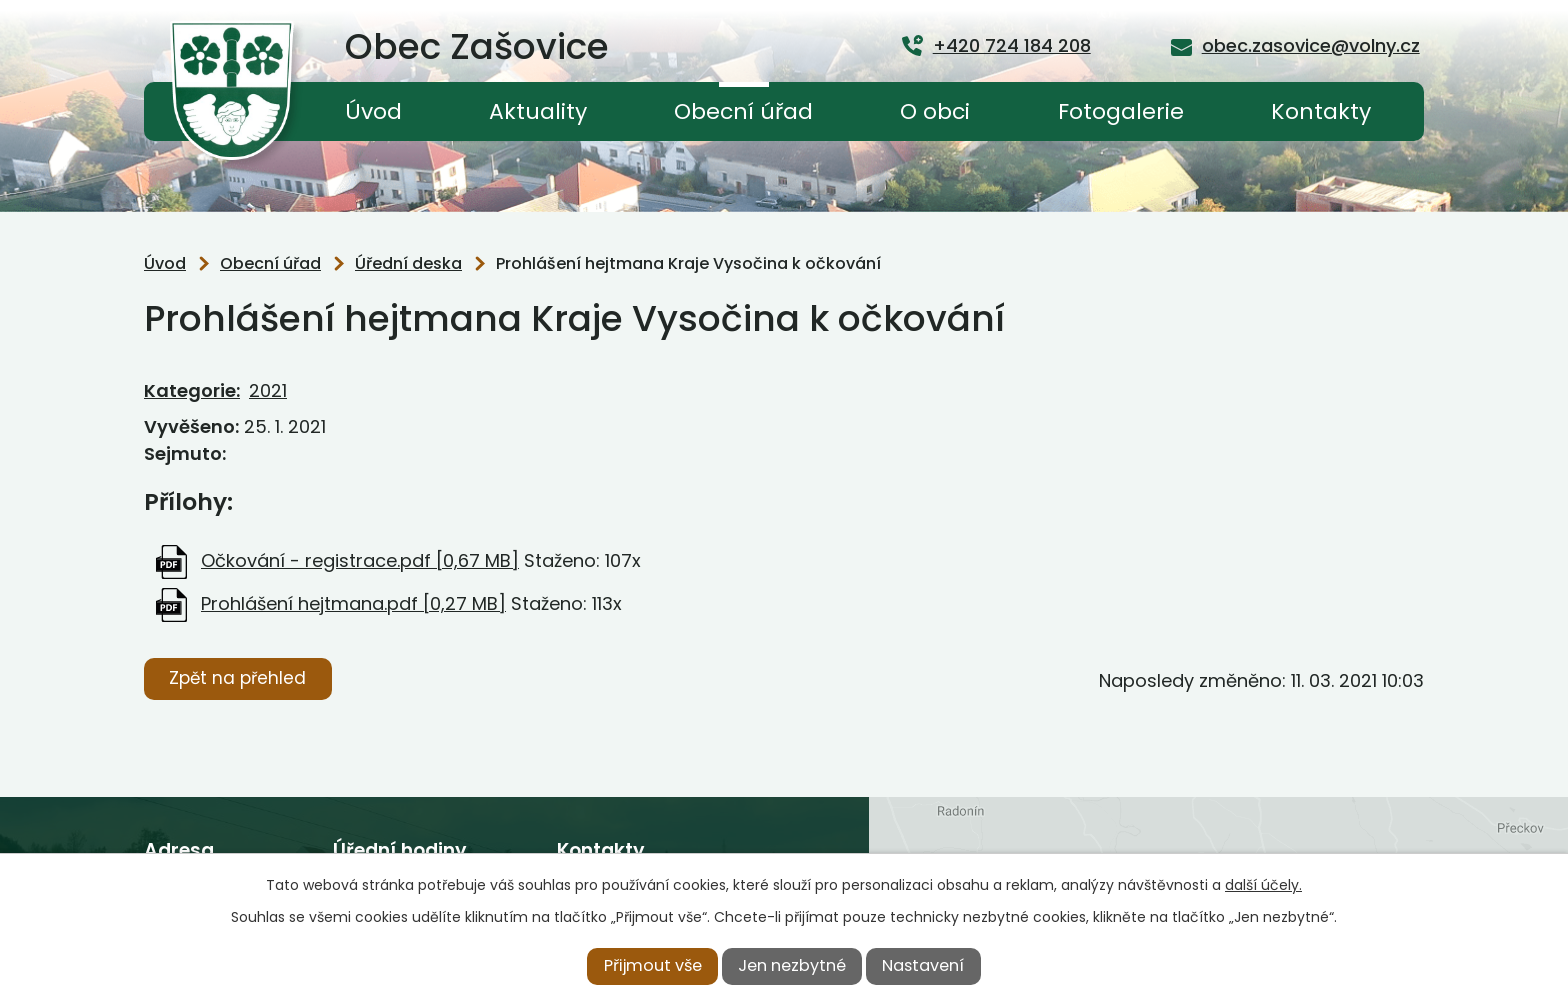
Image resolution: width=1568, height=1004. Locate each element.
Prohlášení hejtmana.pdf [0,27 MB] (353, 603)
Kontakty (1321, 111)
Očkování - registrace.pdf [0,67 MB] (360, 560)
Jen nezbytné (792, 965)
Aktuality (538, 111)
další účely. (1263, 885)
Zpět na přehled (237, 678)
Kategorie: (192, 390)
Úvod (373, 111)
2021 (268, 390)
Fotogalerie (1121, 111)
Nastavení (923, 965)
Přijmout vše (653, 965)
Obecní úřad (743, 111)
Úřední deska (408, 263)
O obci (935, 111)
